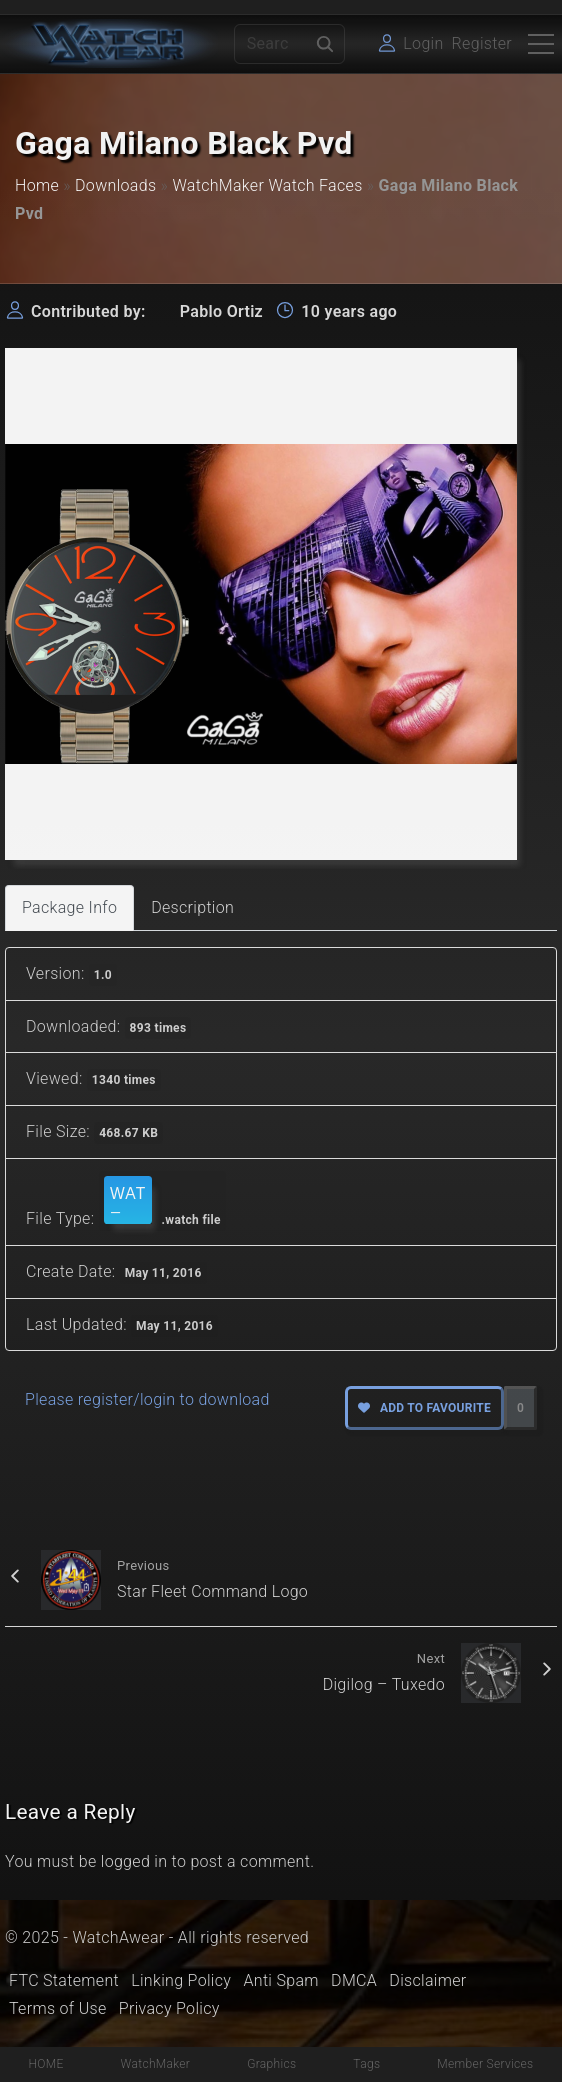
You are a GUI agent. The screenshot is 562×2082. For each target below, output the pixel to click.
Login (423, 43)
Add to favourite (424, 1408)
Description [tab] (192, 907)
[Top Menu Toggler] (541, 44)
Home (37, 185)
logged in (134, 1861)
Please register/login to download (147, 1399)
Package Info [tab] (69, 907)
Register (482, 43)
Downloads (115, 185)
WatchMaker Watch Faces (267, 185)
